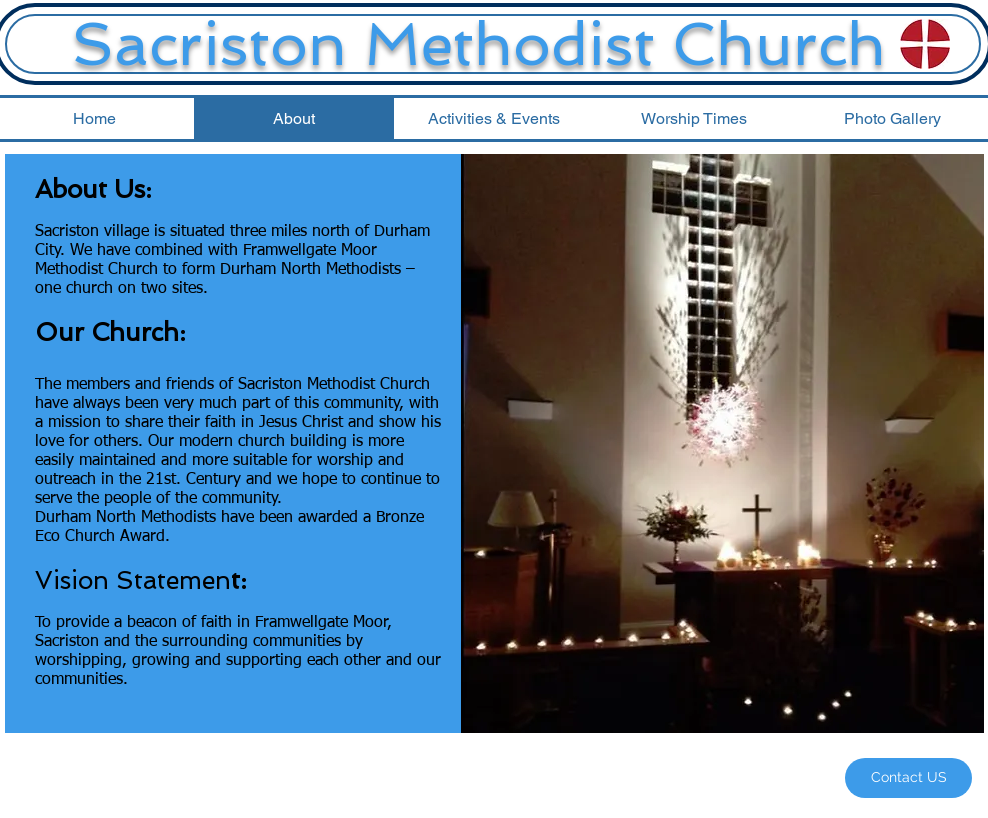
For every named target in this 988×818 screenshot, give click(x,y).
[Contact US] (908, 778)
